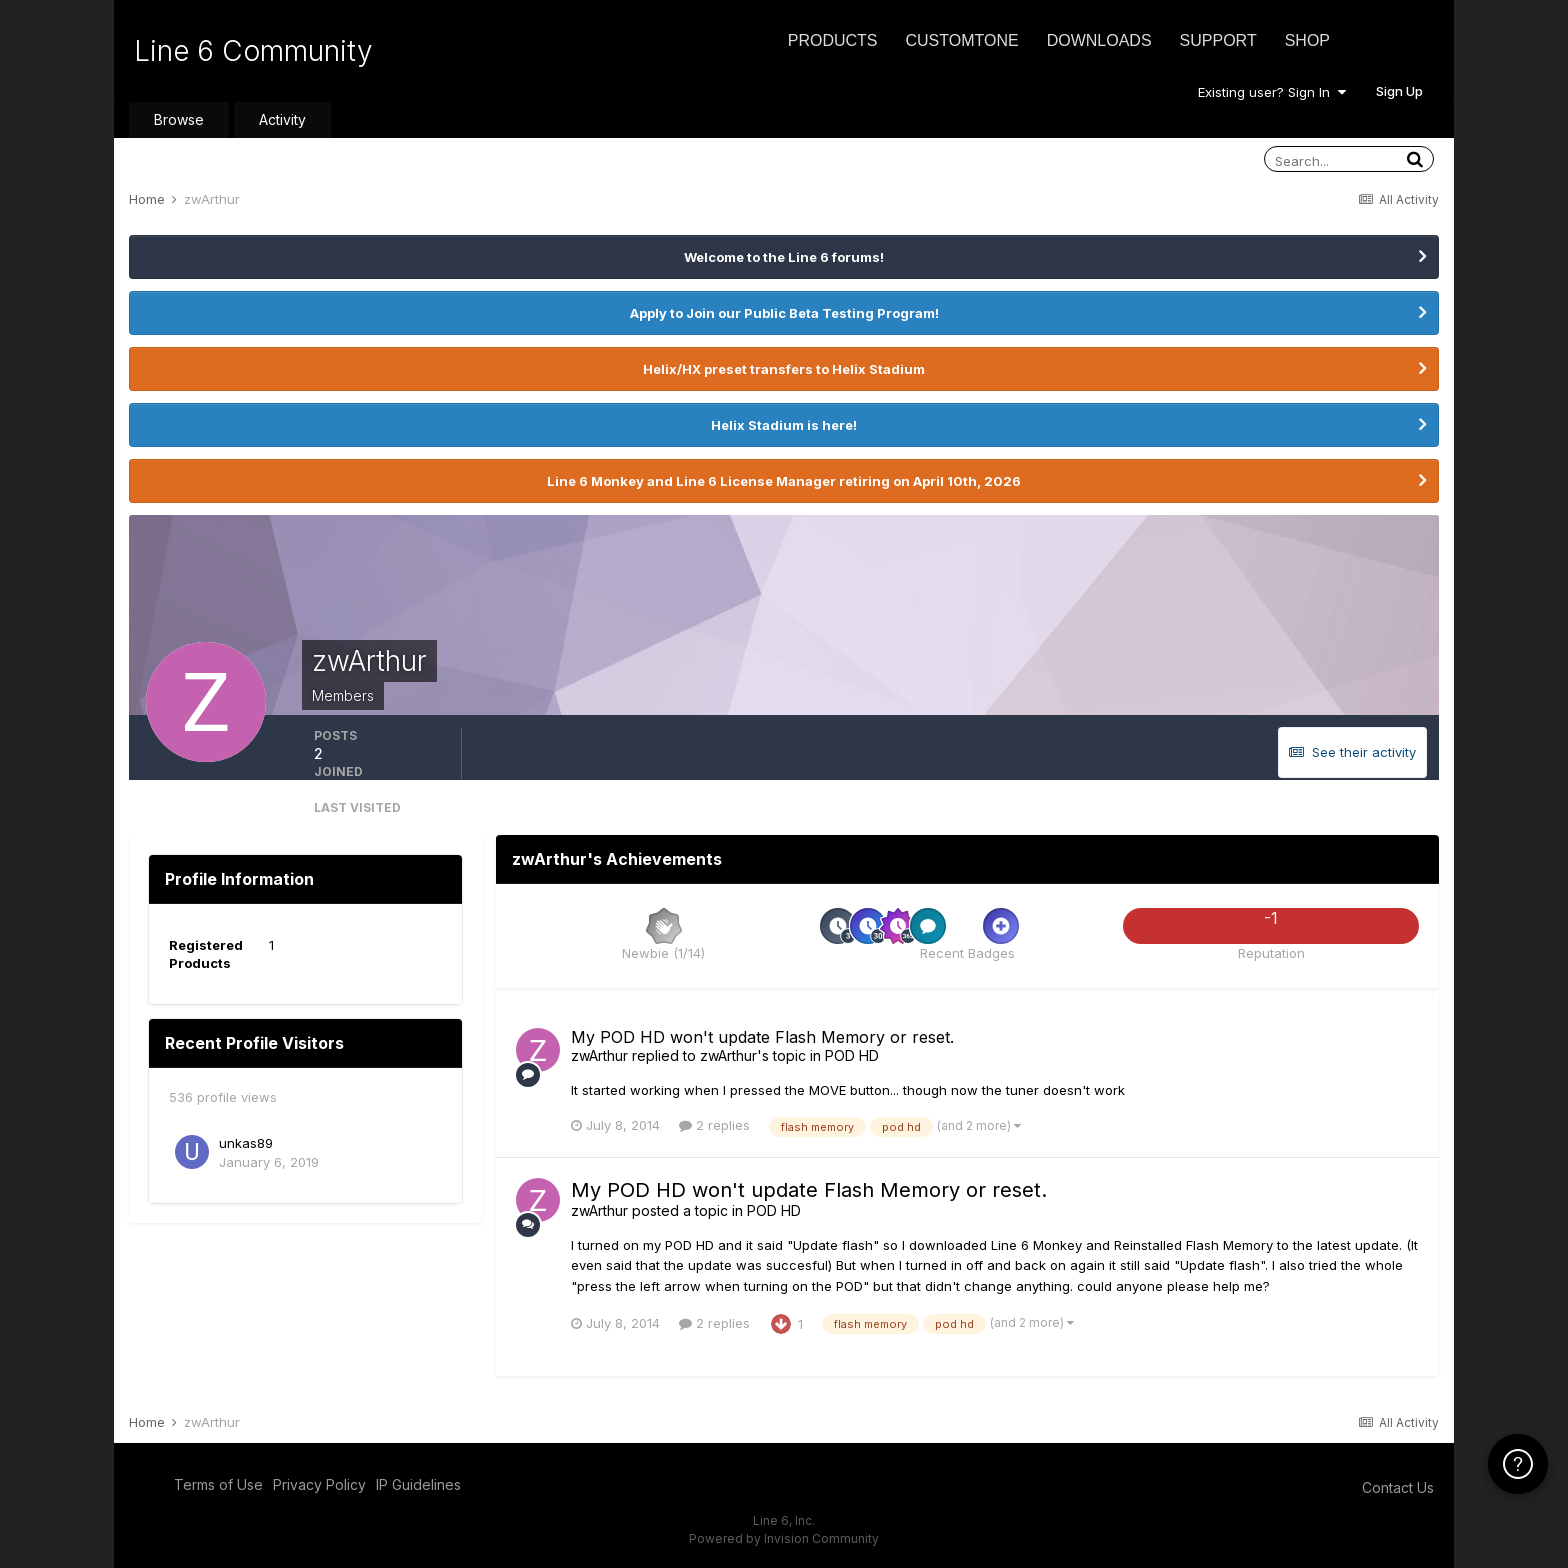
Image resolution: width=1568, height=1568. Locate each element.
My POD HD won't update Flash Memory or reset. (762, 1037)
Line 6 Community (253, 51)
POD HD (852, 1055)
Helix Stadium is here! (784, 425)
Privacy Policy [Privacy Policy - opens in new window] (319, 1484)
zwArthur (599, 1055)
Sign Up (1399, 91)
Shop (1307, 40)
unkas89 (246, 1143)
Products (833, 40)
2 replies (714, 1125)
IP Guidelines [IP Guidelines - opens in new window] (418, 1484)
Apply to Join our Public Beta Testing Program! (784, 313)
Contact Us (1398, 1487)
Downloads (1099, 40)
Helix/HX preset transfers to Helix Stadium (784, 369)
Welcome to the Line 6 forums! (784, 257)
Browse (179, 119)
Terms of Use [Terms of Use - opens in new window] (218, 1484)
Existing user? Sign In (1272, 92)
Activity (282, 119)
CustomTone (961, 40)
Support (1218, 40)
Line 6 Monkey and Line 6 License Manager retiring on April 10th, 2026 (784, 481)
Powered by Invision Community (784, 1538)
